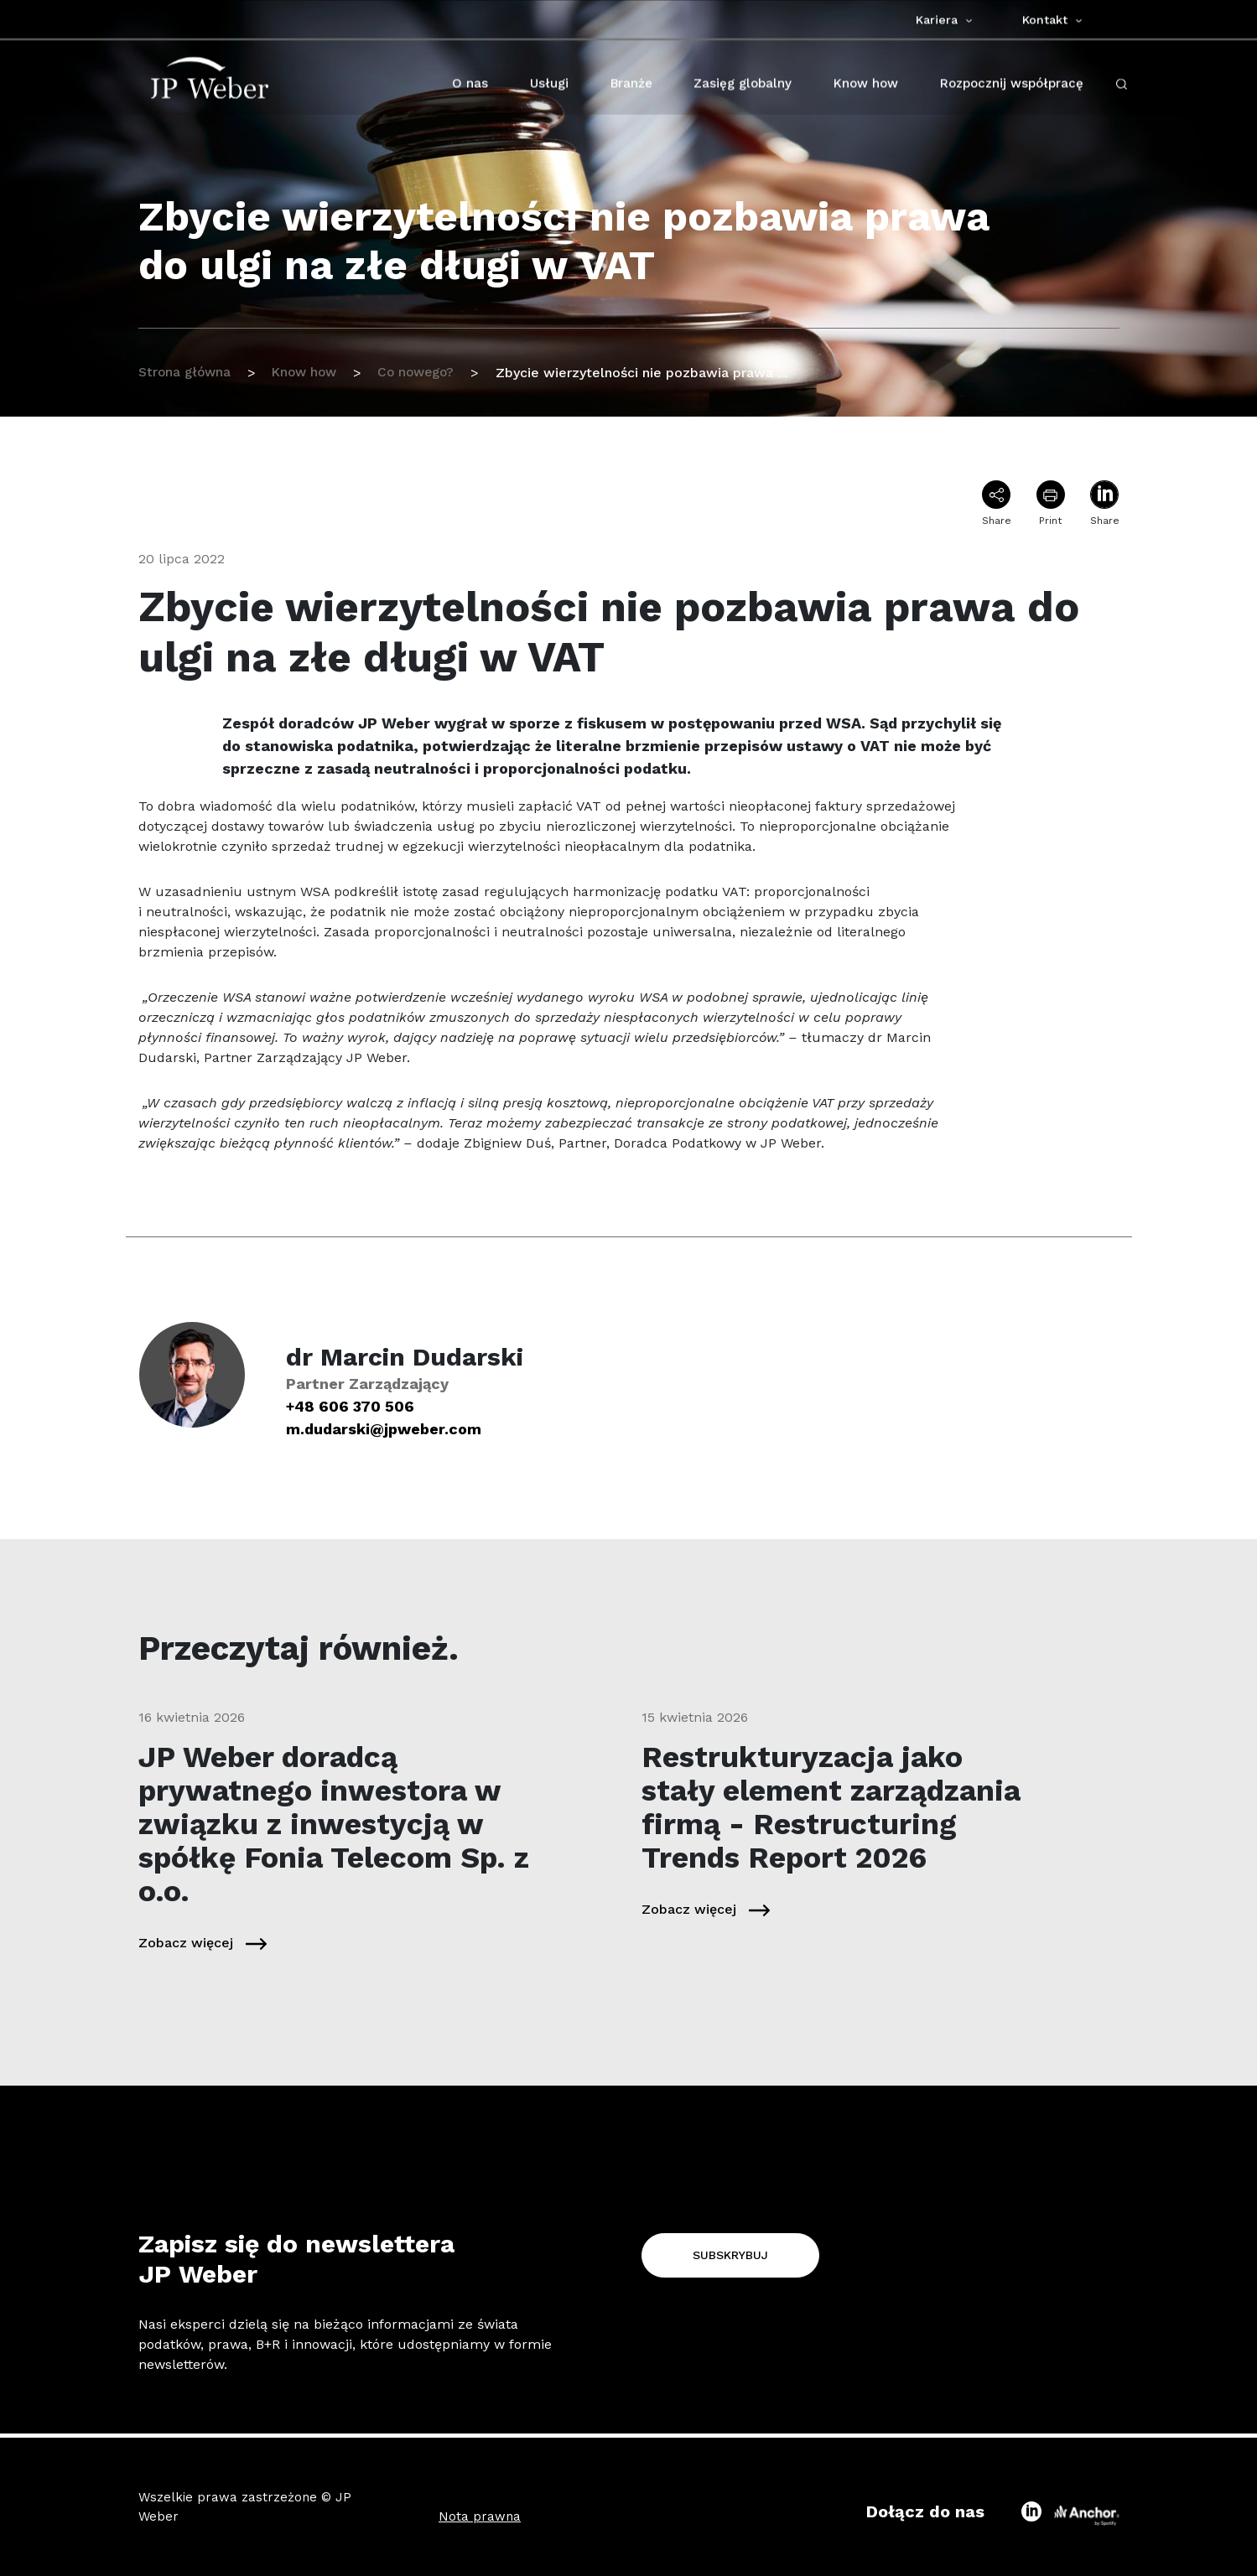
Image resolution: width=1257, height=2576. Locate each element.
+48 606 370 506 (350, 1406)
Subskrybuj (730, 2255)
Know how (310, 373)
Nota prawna (480, 2516)
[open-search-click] (1121, 86)
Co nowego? (427, 373)
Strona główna (186, 373)
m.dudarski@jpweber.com (383, 1429)
